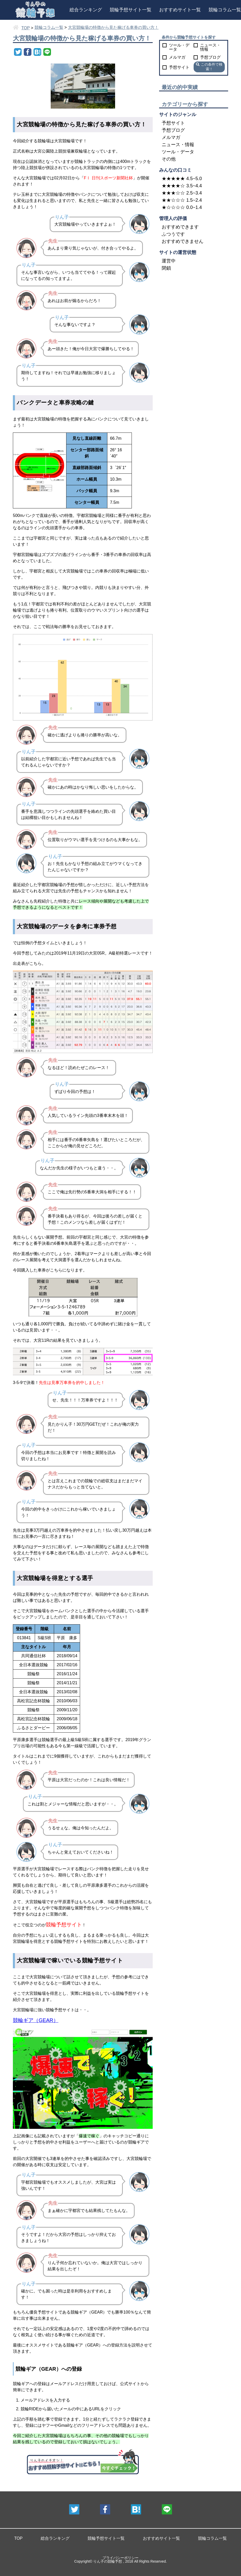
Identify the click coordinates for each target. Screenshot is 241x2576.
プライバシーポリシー (120, 2558)
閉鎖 (166, 268)
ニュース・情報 (207, 47)
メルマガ (173, 57)
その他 (169, 159)
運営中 (169, 260)
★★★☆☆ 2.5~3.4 (182, 193)
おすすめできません (182, 241)
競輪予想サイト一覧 (130, 9)
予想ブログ (207, 57)
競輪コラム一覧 (225, 9)
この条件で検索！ (209, 66)
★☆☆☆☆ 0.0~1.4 (182, 207)
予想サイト (176, 67)
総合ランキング (86, 9)
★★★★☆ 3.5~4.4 (182, 185)
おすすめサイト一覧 (180, 9)
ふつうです (173, 234)
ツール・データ (176, 47)
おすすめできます (180, 227)
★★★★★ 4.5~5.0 (182, 178)
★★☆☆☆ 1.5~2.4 (182, 200)
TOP (18, 2538)
